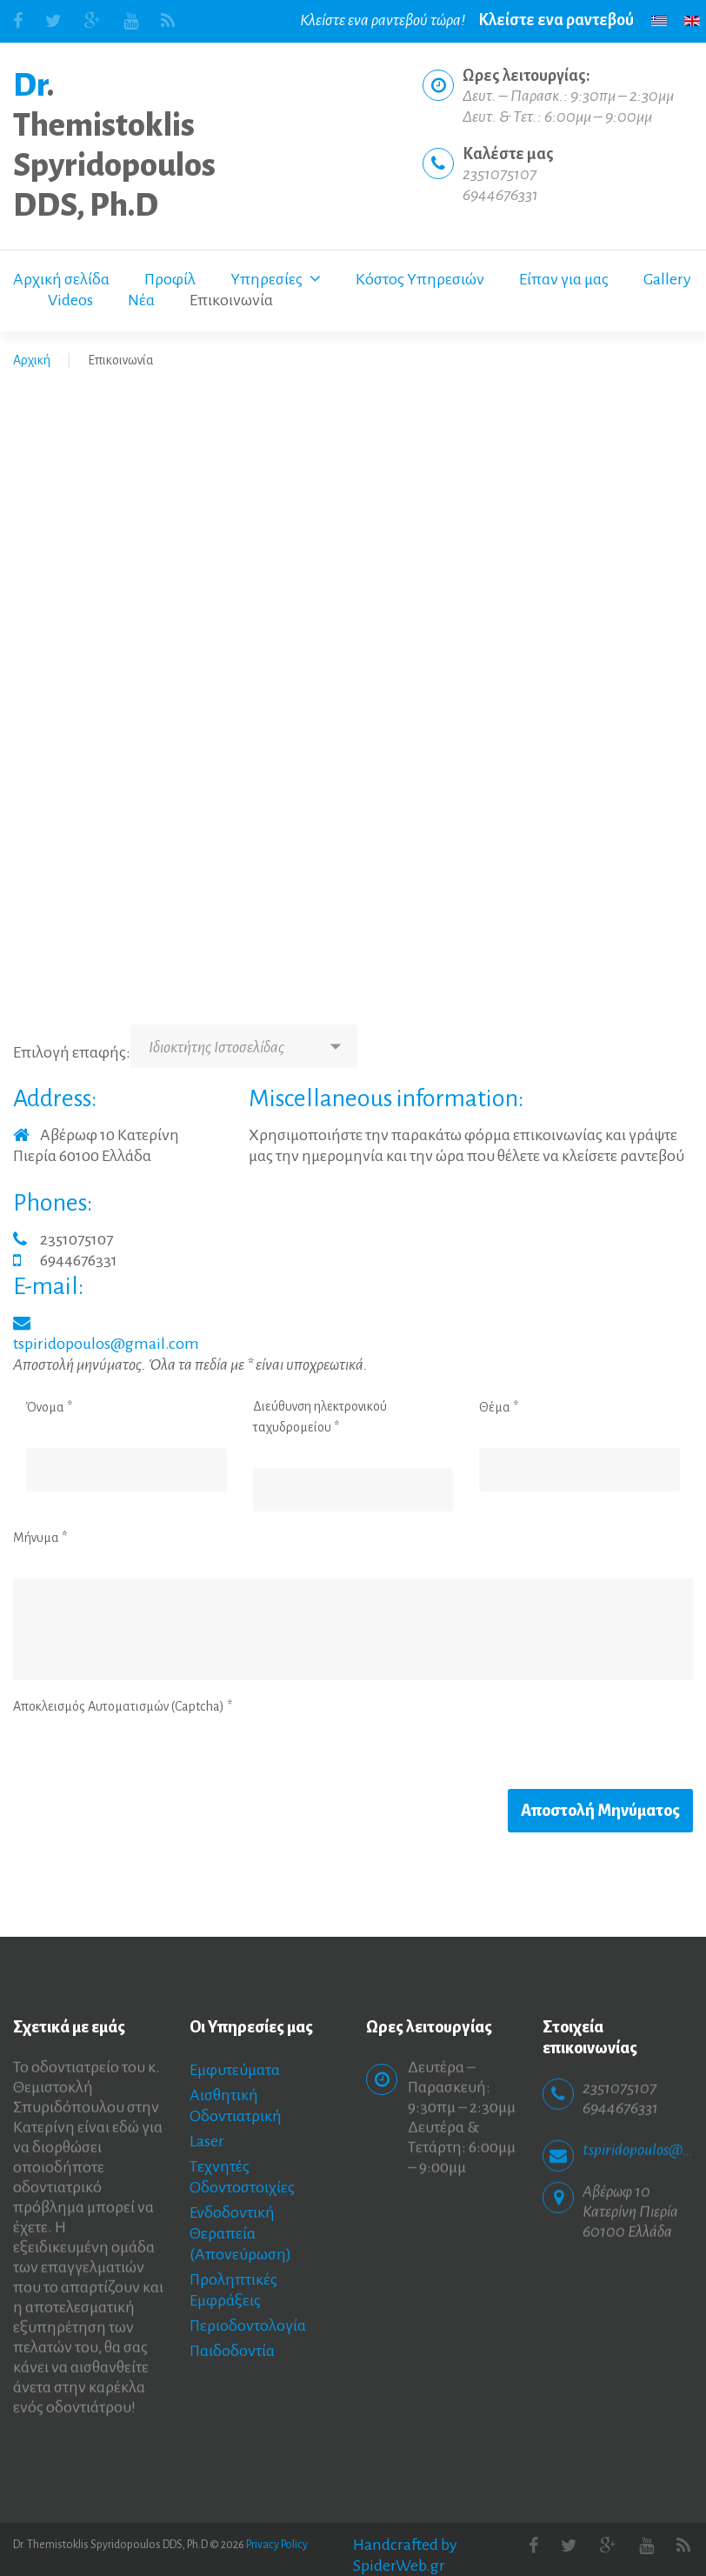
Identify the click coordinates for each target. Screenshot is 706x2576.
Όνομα (49, 1407)
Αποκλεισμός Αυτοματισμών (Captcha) (122, 1706)
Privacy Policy (277, 2545)
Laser (207, 2141)
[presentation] (145, 1755)
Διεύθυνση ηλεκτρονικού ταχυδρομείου (320, 1416)
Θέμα (498, 1407)
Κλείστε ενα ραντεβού (556, 20)
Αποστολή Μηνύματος (600, 1810)
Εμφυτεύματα (235, 2070)
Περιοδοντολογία (248, 2325)
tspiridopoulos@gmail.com (106, 1343)
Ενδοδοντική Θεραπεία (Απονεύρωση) (240, 2233)
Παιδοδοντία (232, 2350)
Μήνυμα (40, 1538)
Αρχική (31, 360)
